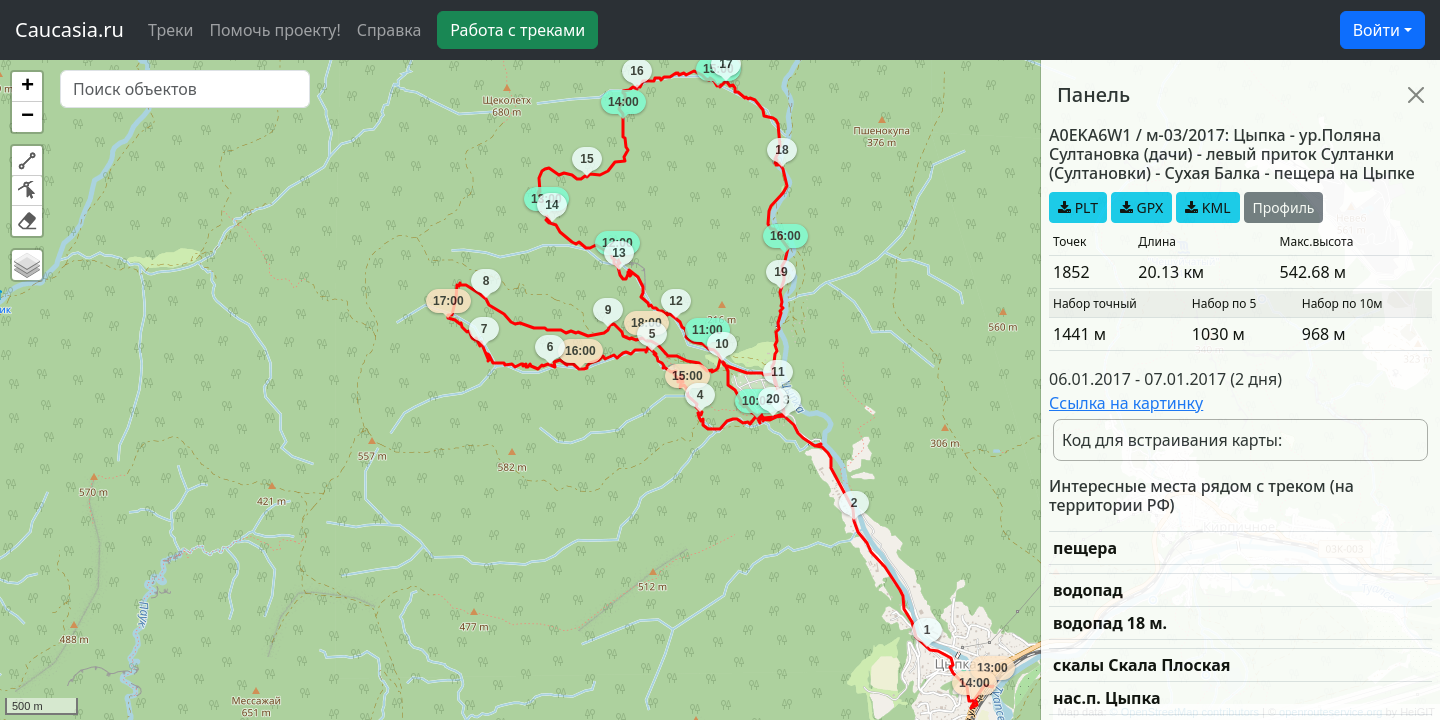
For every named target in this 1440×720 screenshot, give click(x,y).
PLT (1078, 207)
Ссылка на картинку (1126, 403)
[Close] (1416, 95)
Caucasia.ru (69, 29)
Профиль (1284, 207)
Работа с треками (517, 30)
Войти (1376, 30)
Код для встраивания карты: (1172, 440)
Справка (389, 30)
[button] (27, 87)
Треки (170, 30)
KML (1207, 207)
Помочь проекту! (274, 30)
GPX (1141, 207)
